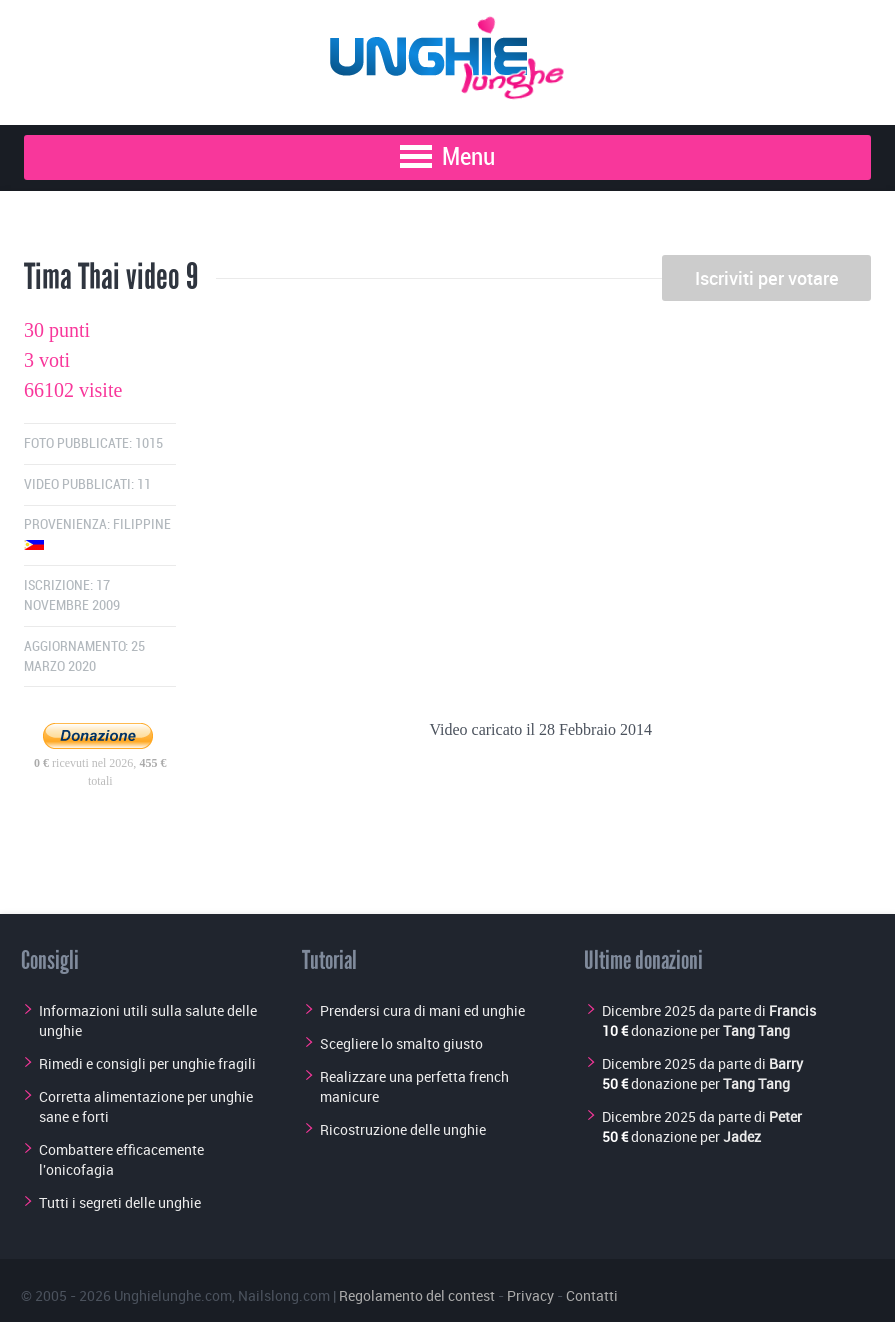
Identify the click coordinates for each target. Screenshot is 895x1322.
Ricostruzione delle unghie (403, 1129)
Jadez (742, 1136)
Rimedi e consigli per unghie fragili (147, 1063)
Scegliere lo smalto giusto (401, 1043)
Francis (792, 1010)
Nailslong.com (284, 1295)
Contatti (592, 1295)
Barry (786, 1063)
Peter (785, 1116)
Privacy (530, 1295)
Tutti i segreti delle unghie (120, 1202)
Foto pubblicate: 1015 (93, 443)
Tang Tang (756, 1030)
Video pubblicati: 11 (87, 484)
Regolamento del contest (417, 1295)
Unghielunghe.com (173, 1295)
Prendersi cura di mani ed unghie (422, 1010)
